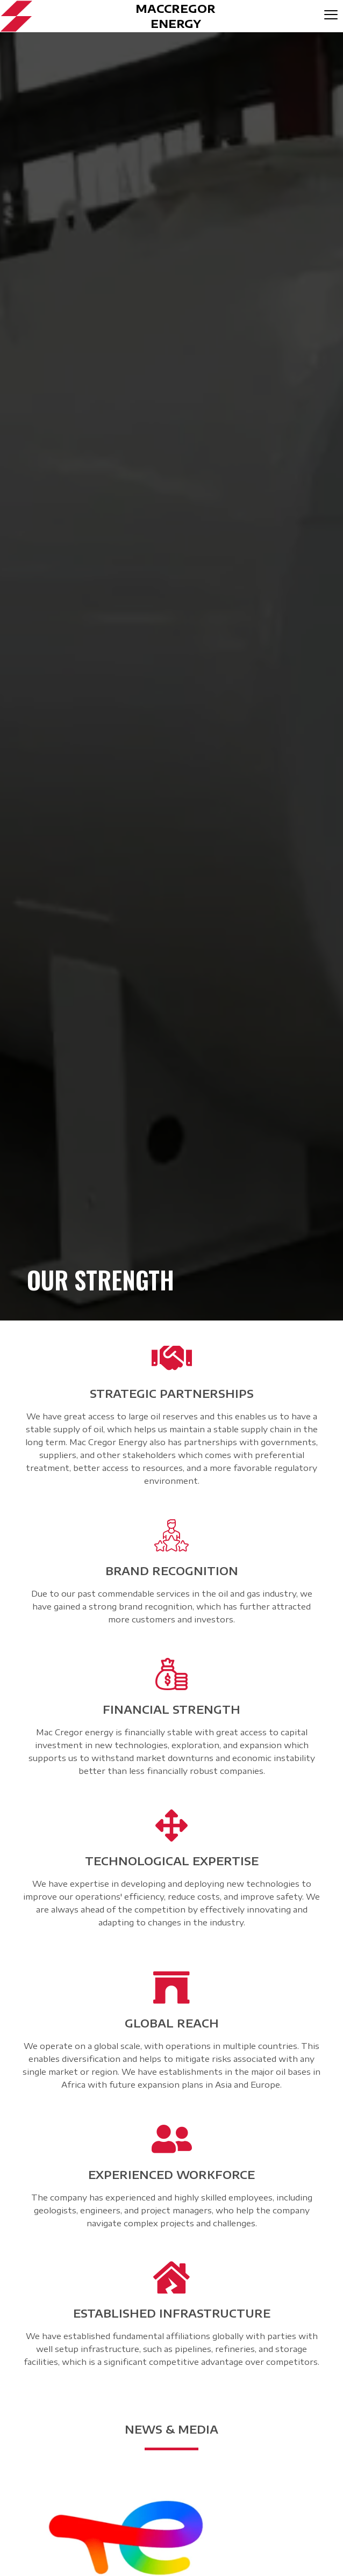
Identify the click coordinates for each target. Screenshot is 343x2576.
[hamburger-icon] (331, 16)
